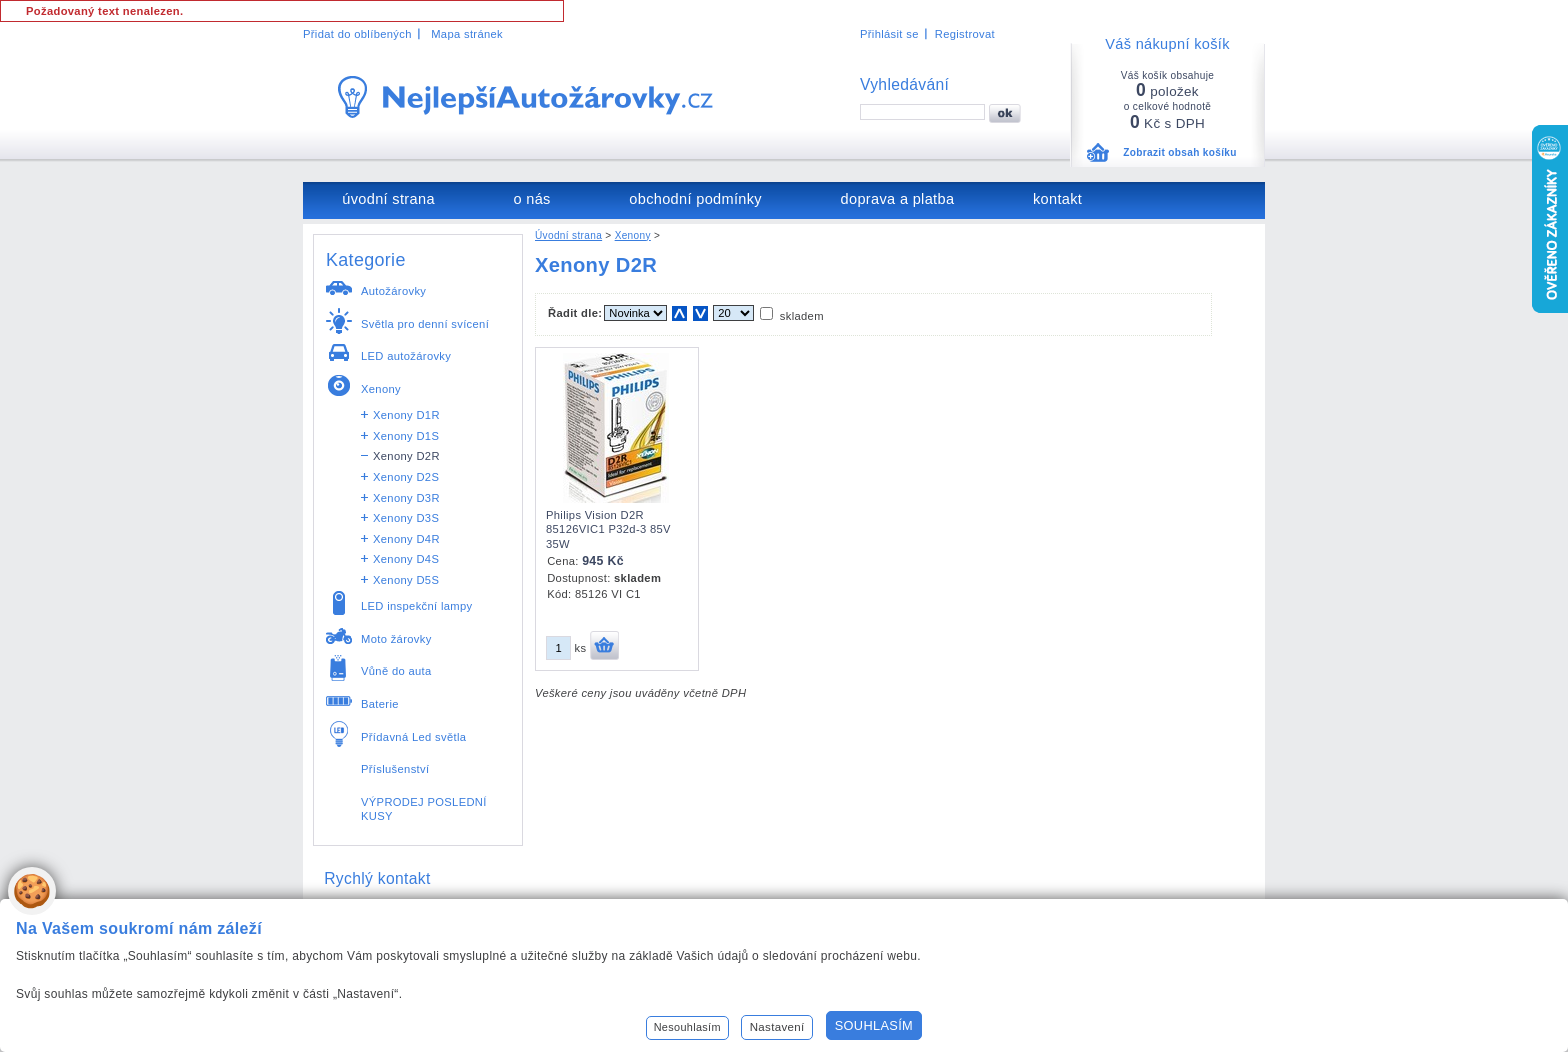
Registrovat (965, 34)
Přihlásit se (889, 34)
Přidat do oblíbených (357, 34)
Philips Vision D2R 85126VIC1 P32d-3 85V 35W (608, 529)
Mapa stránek (467, 34)
